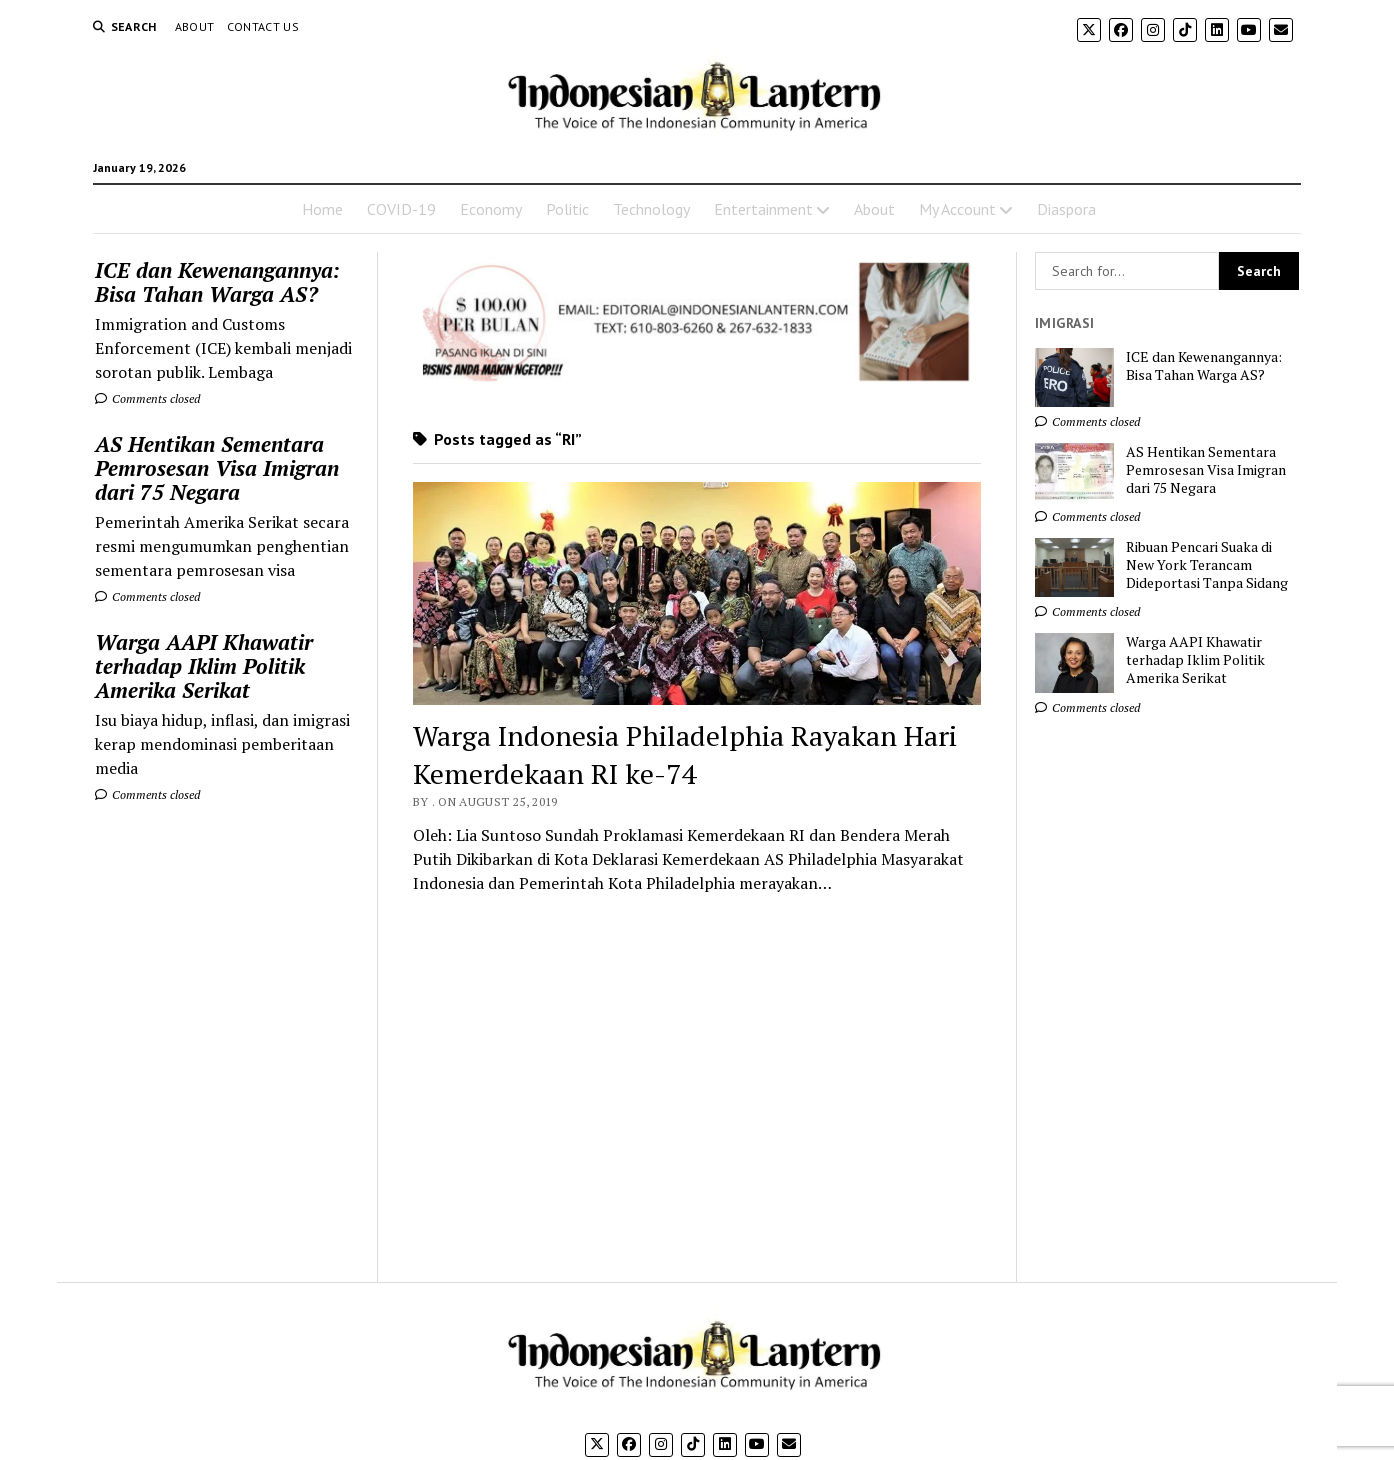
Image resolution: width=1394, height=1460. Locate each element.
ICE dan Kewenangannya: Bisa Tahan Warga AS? (217, 282)
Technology (651, 209)
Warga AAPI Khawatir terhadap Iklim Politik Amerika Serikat (204, 666)
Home (322, 209)
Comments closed (147, 398)
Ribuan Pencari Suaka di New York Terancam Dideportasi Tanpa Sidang (1207, 565)
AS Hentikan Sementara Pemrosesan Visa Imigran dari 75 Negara (217, 468)
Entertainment (763, 209)
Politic (567, 209)
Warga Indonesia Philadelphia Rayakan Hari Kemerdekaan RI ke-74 (685, 754)
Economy (491, 209)
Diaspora (1066, 209)
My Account (957, 209)
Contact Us (263, 26)
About (195, 26)
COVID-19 (401, 209)
